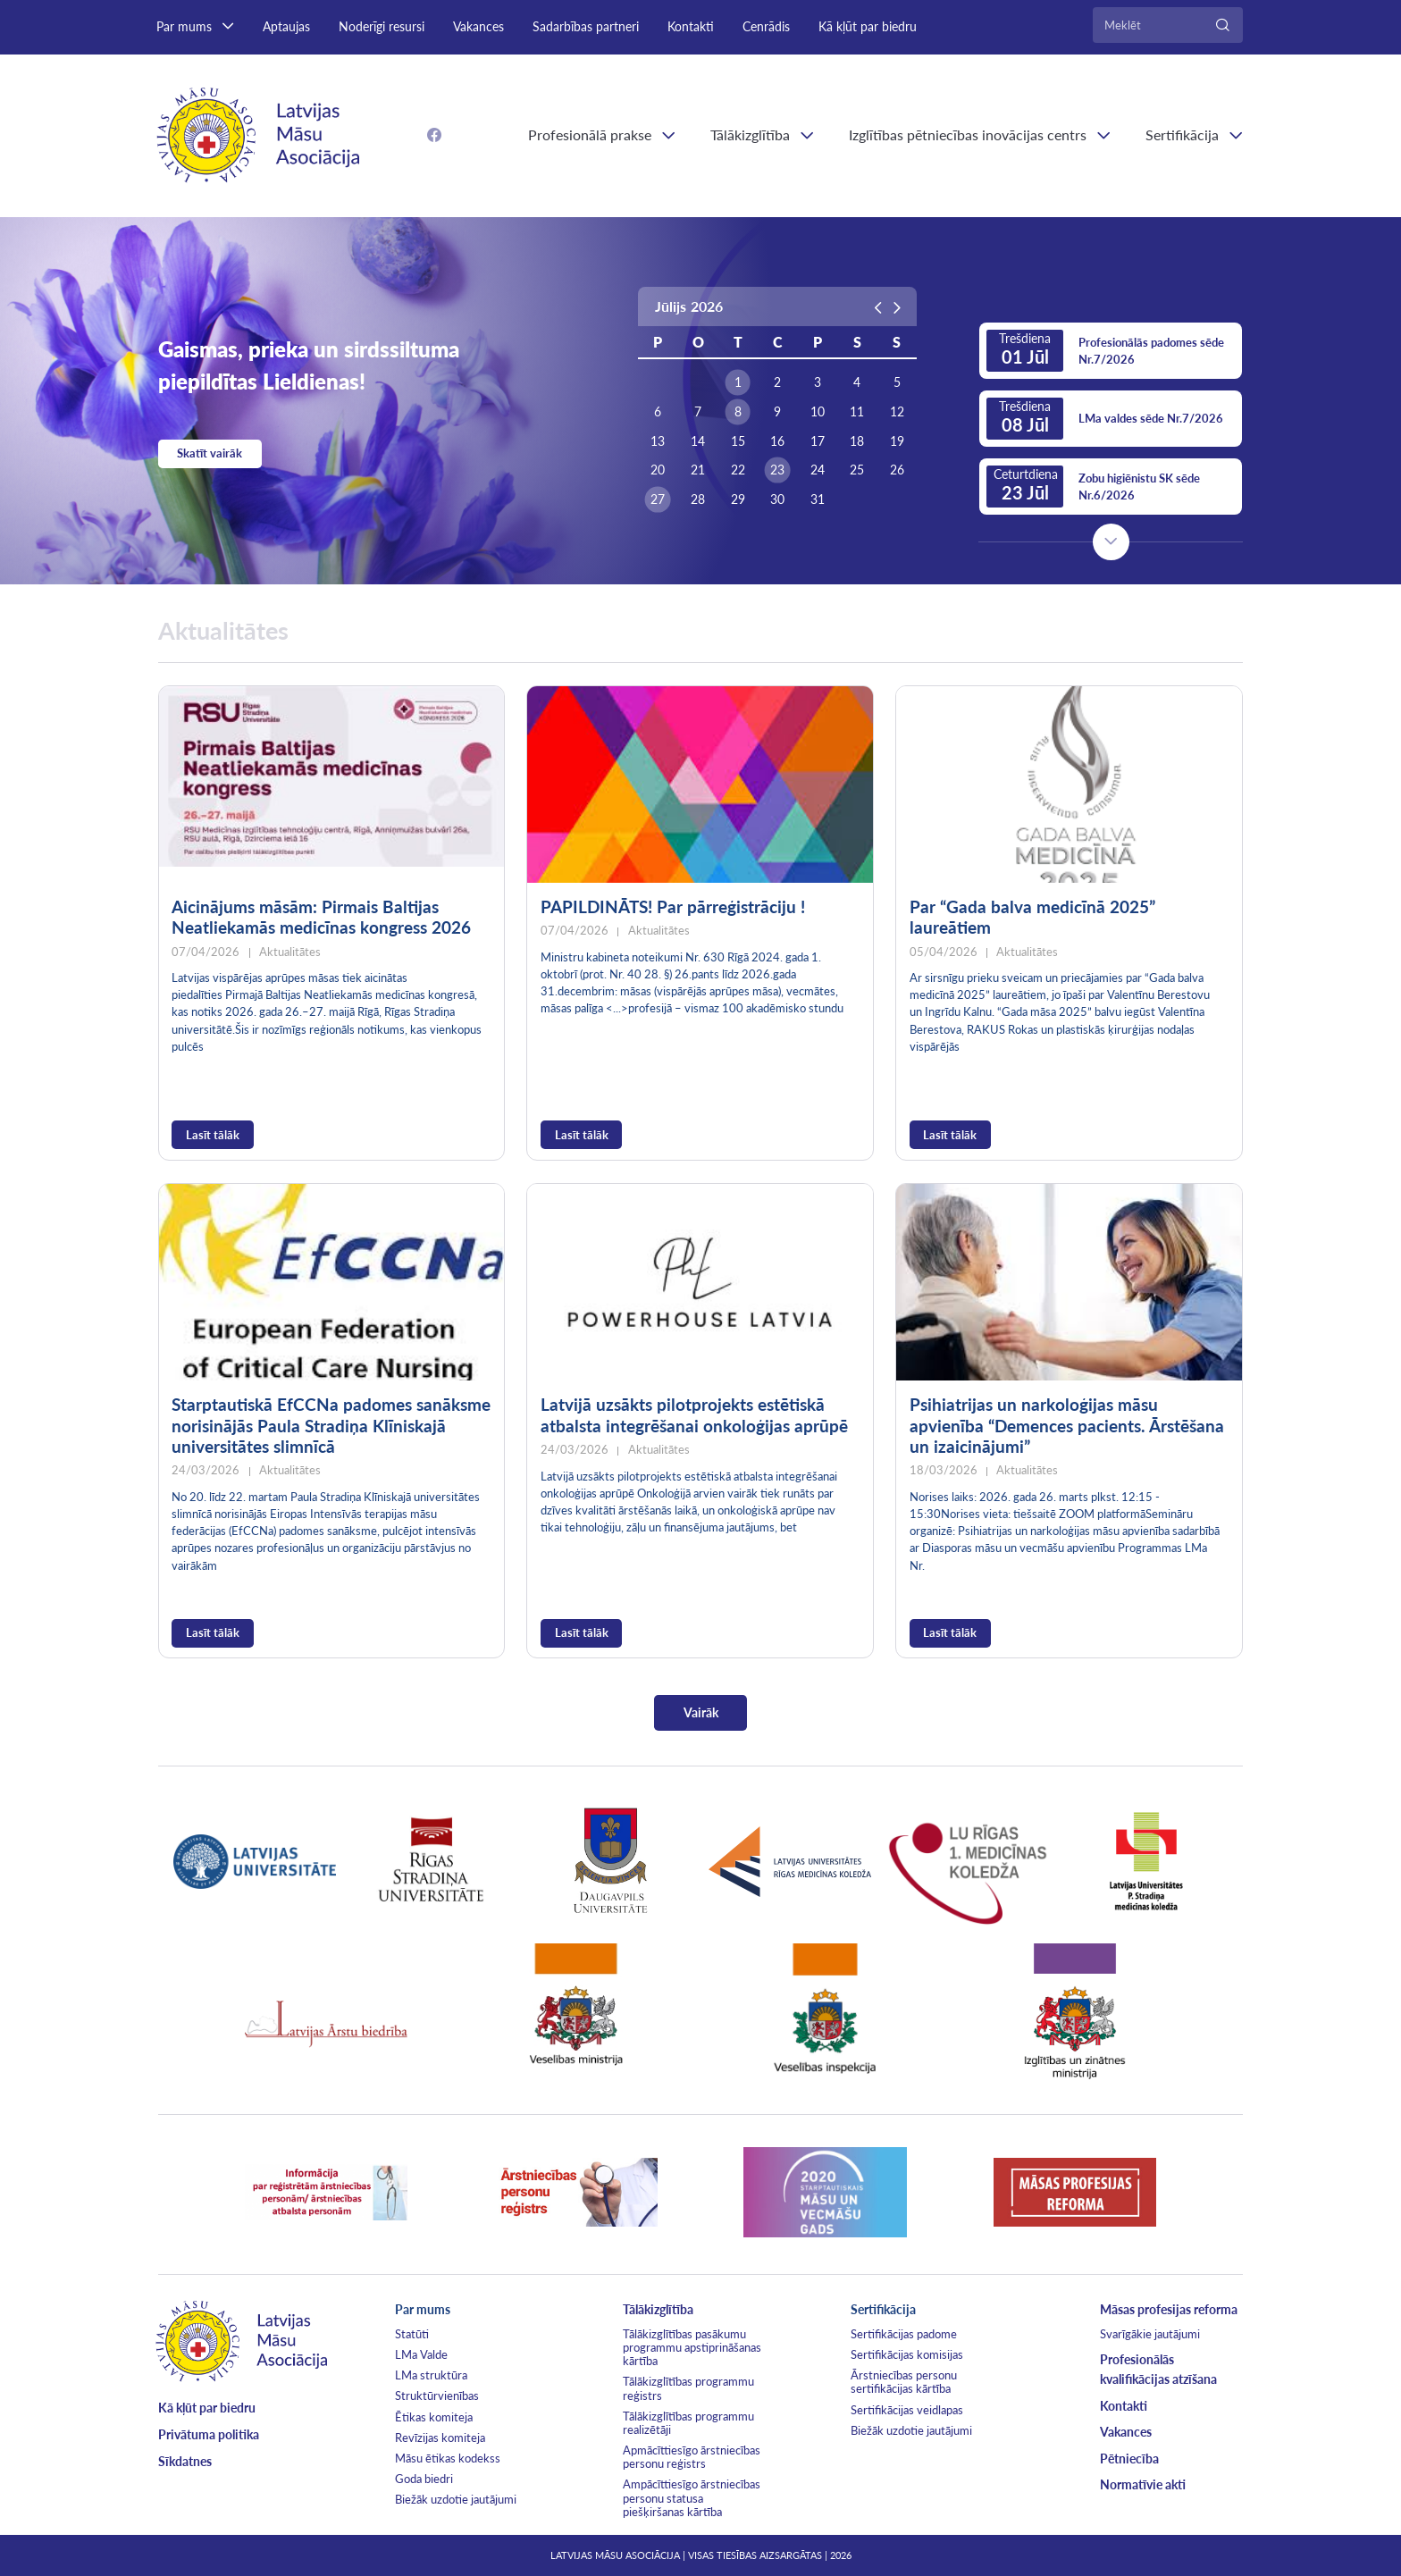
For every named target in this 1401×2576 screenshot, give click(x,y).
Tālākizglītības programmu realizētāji (688, 2423)
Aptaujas (286, 26)
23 (777, 470)
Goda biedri (424, 2478)
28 (698, 499)
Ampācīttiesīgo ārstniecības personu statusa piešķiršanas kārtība (691, 2497)
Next (1111, 542)
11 (857, 412)
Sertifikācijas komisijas (907, 2354)
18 (857, 441)
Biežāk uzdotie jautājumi (455, 2499)
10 (817, 412)
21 (698, 470)
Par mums (184, 26)
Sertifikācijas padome (904, 2334)
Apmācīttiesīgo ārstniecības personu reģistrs (691, 2457)
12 (897, 412)
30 (777, 499)
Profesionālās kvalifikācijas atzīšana (1158, 2369)
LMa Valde (421, 2354)
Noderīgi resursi (381, 26)
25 (857, 470)
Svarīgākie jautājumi (1150, 2334)
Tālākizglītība (750, 134)
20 (657, 470)
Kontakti (690, 26)
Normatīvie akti (1143, 2484)
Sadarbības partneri (586, 26)
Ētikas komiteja (434, 2417)
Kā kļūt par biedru (867, 26)
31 (817, 499)
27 (657, 499)
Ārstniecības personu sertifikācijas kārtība (904, 2382)
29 (738, 499)
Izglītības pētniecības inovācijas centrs (967, 134)
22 (738, 470)
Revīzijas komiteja (440, 2437)
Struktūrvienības (437, 2395)
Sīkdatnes (185, 2461)
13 (657, 441)
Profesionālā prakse (589, 134)
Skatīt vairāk (209, 453)
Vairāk (701, 1712)
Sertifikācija (1182, 134)
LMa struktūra (431, 2375)
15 (738, 441)
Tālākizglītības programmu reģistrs (688, 2388)
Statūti (412, 2334)
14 (698, 441)
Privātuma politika (208, 2434)
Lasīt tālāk (212, 1135)
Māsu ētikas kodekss (447, 2458)
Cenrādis (766, 26)
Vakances (478, 26)
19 (897, 441)
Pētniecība (1129, 2458)
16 (777, 441)
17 (817, 441)
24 (817, 470)
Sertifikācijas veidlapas (907, 2410)
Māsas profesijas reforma (1168, 2309)
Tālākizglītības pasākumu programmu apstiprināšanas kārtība (692, 2347)
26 (897, 470)
